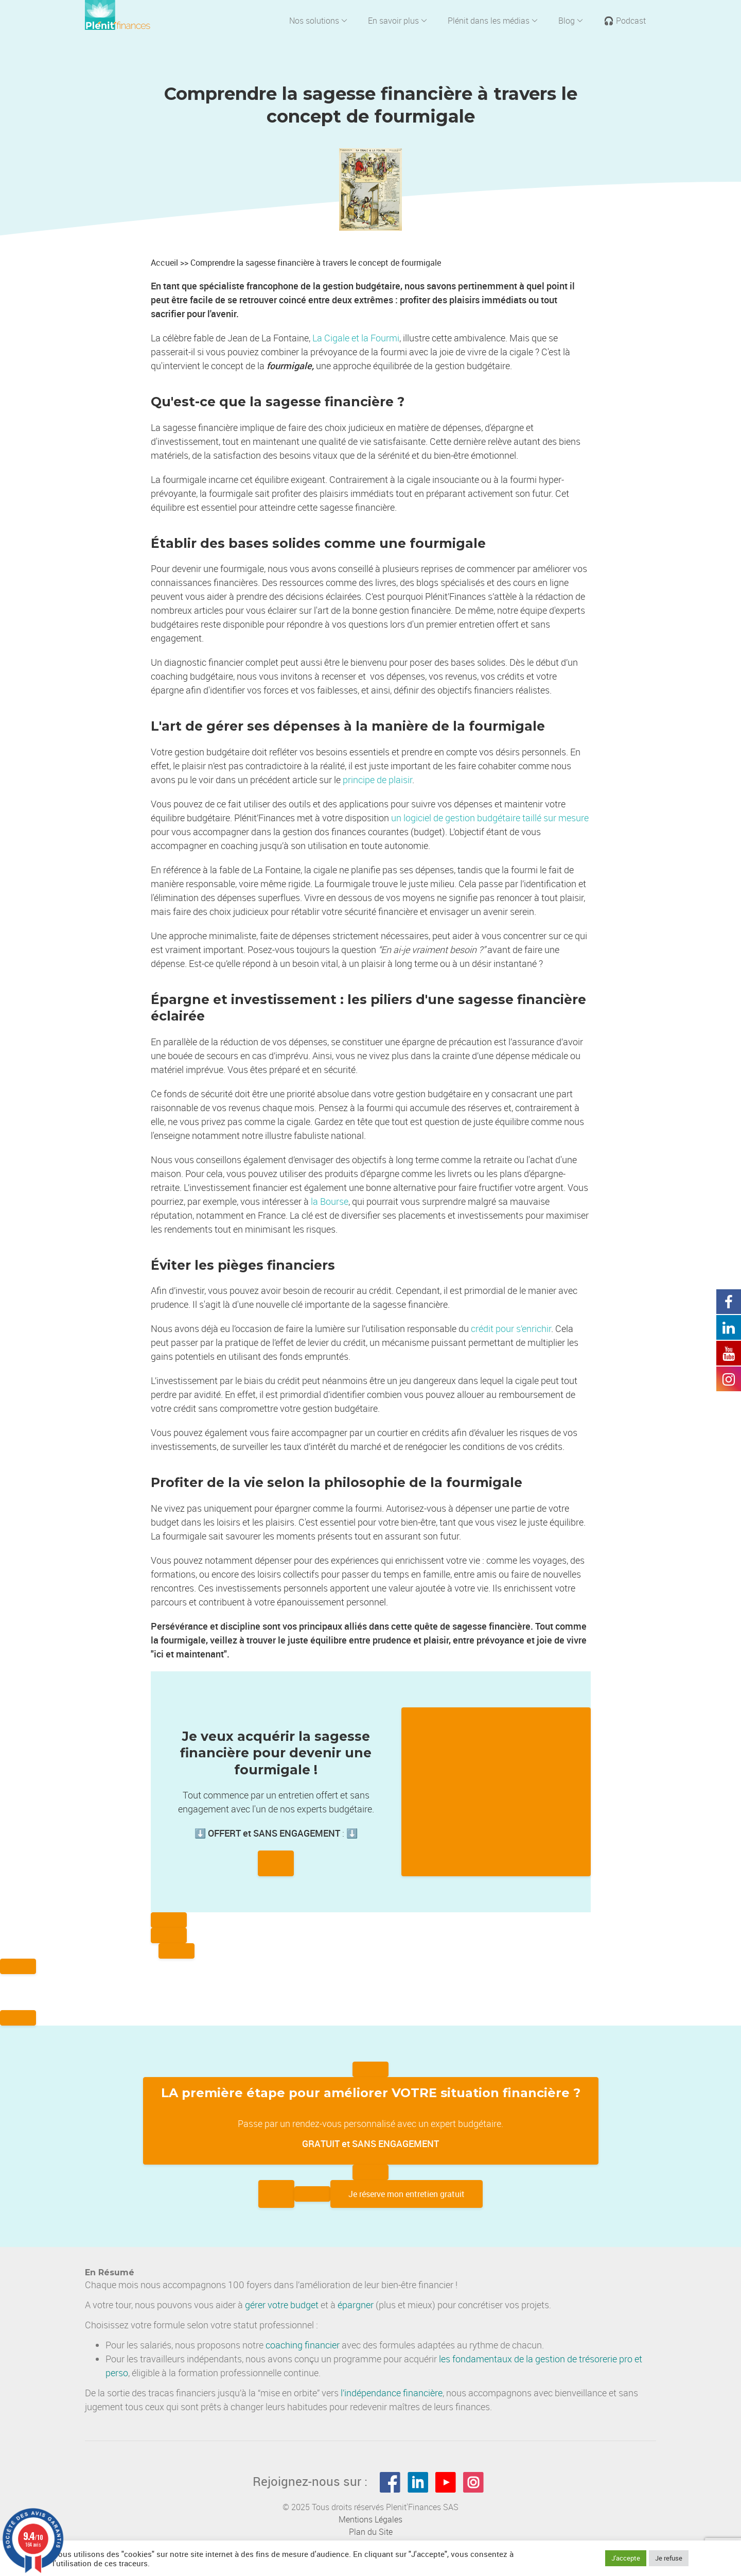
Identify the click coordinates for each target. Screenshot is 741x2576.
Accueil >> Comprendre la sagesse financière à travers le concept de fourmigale (296, 262)
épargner (356, 2304)
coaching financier (303, 2345)
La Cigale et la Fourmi (355, 338)
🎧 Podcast (625, 20)
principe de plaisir (377, 779)
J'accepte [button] (625, 2558)
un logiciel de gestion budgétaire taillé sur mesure (490, 817)
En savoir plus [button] (397, 20)
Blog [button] (570, 20)
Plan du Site (371, 2531)
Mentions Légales (370, 2519)
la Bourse (329, 1201)
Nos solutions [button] (318, 20)
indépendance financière (393, 2393)
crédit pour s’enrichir (511, 1328)
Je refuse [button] (668, 2558)
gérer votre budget (282, 2304)
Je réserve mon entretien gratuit (406, 2194)
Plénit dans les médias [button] (493, 20)
